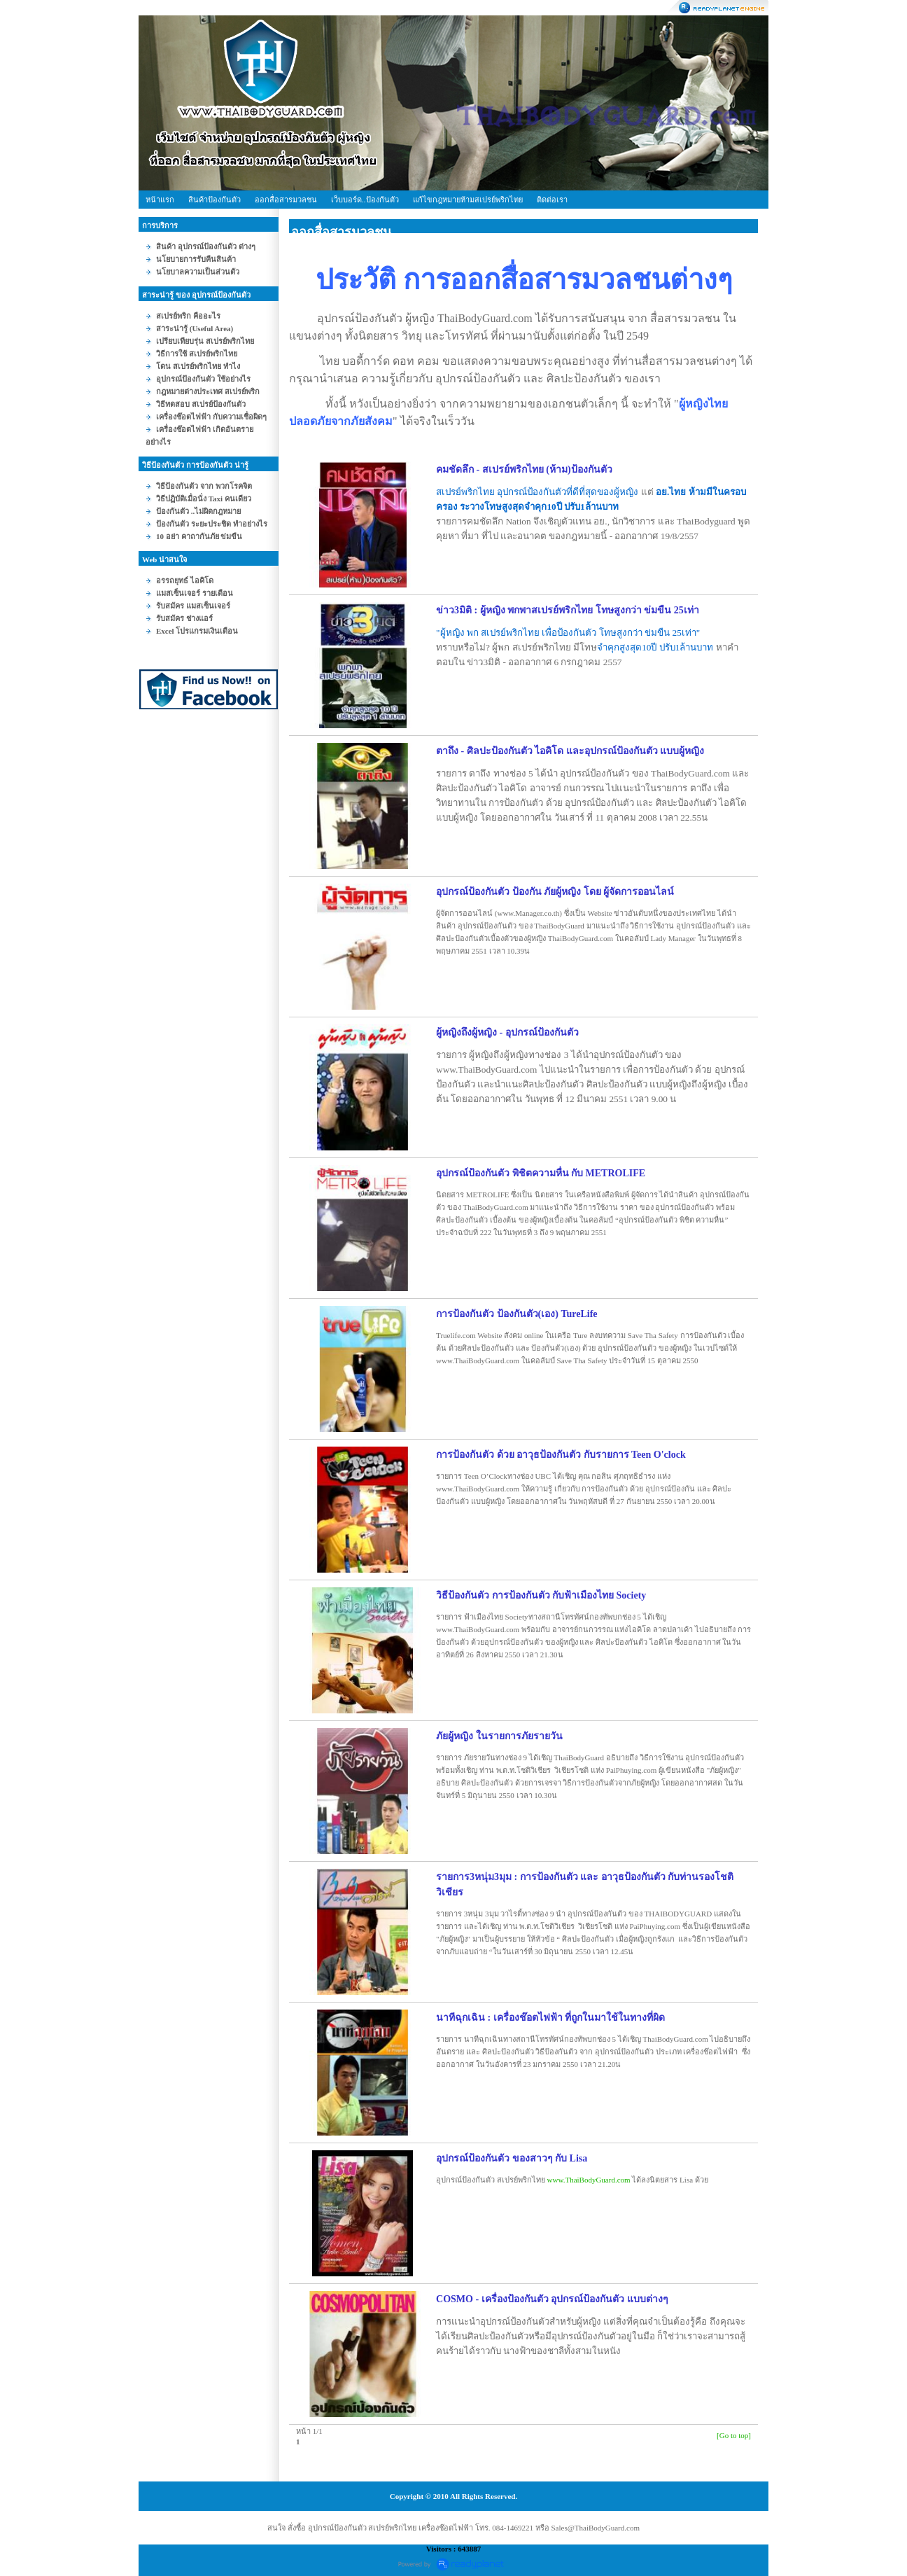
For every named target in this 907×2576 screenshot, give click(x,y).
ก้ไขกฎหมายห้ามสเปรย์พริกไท (468, 199)
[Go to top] (734, 2435)
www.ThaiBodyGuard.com (589, 2179)
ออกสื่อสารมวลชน (286, 199)
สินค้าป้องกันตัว (214, 199)
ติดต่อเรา (552, 199)
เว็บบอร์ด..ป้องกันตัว (365, 199)
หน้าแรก (160, 199)
